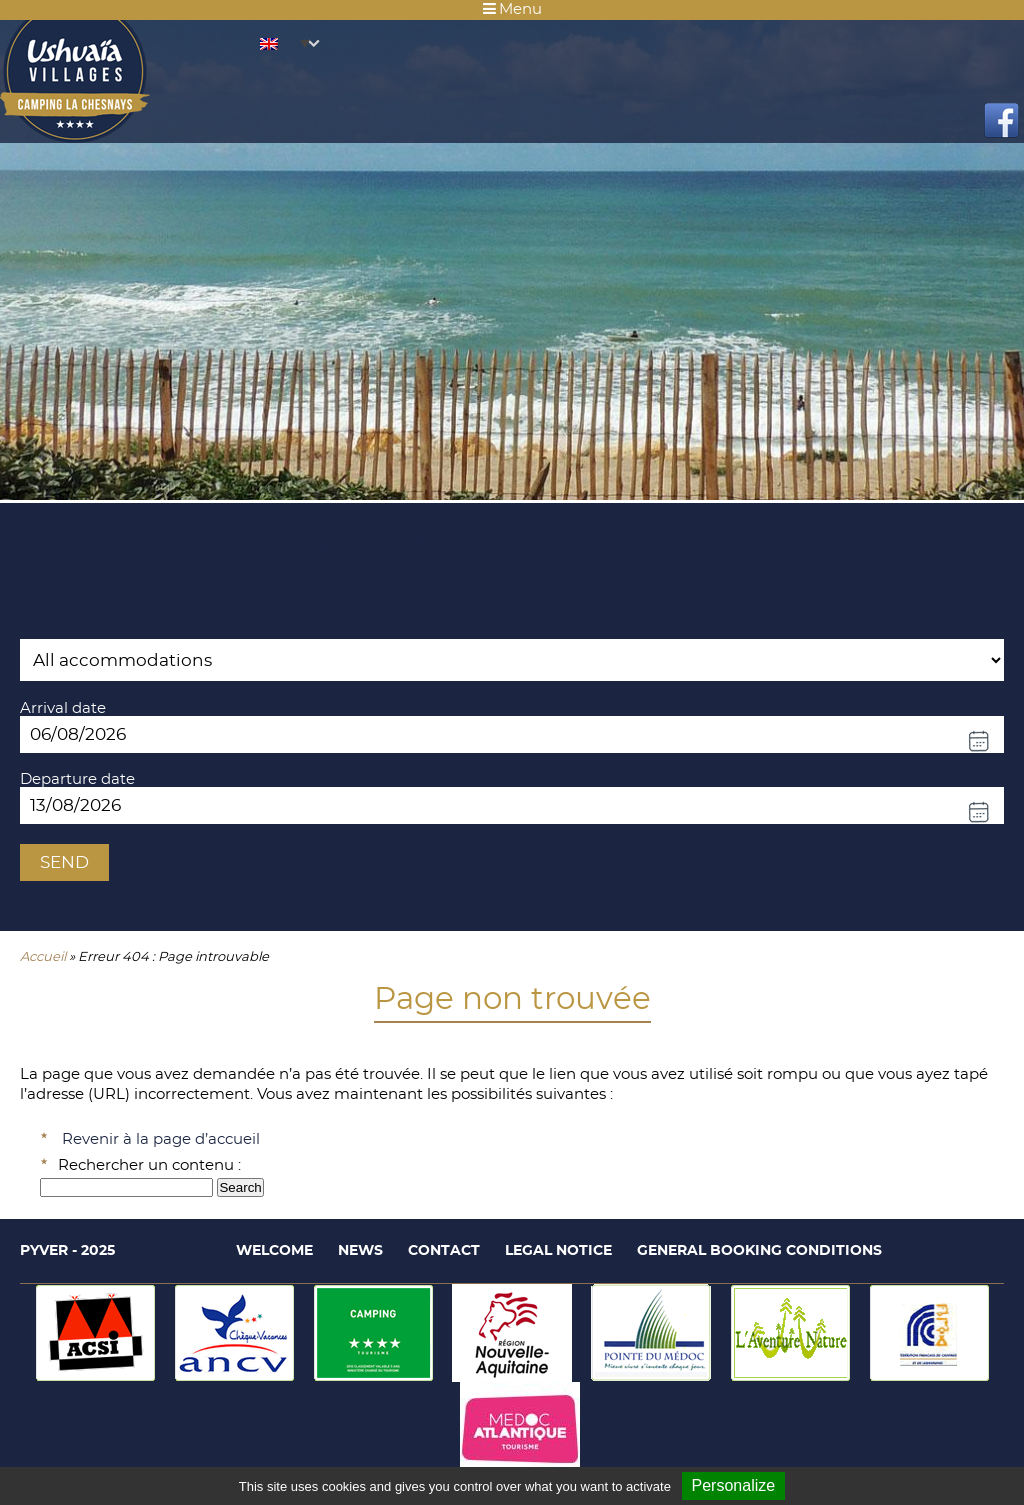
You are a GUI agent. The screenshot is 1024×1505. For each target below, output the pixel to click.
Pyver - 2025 (67, 1251)
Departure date (77, 779)
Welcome (274, 1251)
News (360, 1251)
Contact (444, 1251)
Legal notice (558, 1251)
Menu (512, 9)
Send (64, 862)
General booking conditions (759, 1251)
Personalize (734, 1485)
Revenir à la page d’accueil (161, 1139)
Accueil (43, 957)
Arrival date (63, 708)
